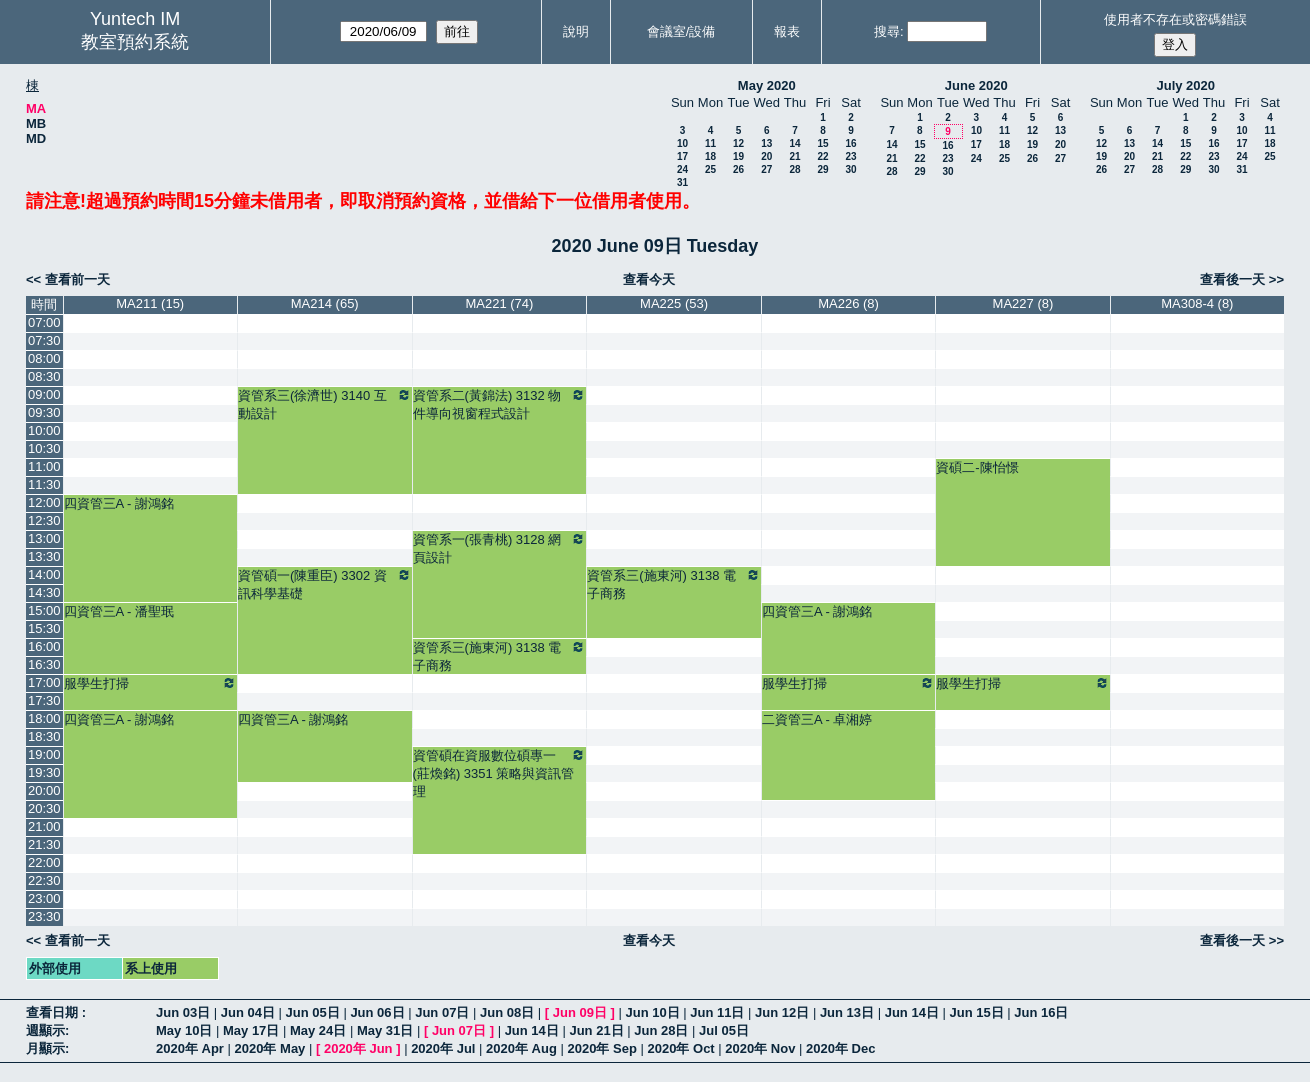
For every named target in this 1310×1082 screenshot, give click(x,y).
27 (766, 169)
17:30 (44, 700)
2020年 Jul (443, 1048)
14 (794, 143)
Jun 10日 (652, 1012)
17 (682, 156)
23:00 (44, 898)
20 (766, 156)
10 (682, 143)
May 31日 (385, 1030)
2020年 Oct (680, 1048)
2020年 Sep (602, 1048)
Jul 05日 (724, 1030)
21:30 (44, 844)
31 (682, 182)
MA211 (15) (150, 303)
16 (850, 143)
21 (794, 156)
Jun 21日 (596, 1030)
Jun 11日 (717, 1012)
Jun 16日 (1041, 1012)
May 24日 (318, 1030)
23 (850, 156)
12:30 (44, 520)
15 (822, 143)
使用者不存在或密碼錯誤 (1175, 19)
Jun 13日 (847, 1012)
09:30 (44, 412)
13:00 (44, 538)
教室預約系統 (135, 42)
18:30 (44, 736)
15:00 (44, 610)
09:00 (44, 394)
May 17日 (251, 1030)
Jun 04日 (248, 1012)
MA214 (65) (325, 303)
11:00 (44, 466)
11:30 (44, 484)
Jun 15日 (976, 1012)
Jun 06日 (377, 1012)
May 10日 (184, 1030)
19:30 (44, 772)
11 (710, 143)
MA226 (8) (848, 303)
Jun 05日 (313, 1012)
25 (710, 169)
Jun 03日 (183, 1012)
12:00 (44, 502)
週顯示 (45, 1030)
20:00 (44, 790)
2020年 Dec (840, 1048)
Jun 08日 (507, 1012)
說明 (576, 31)
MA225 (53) (674, 303)
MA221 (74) (499, 303)
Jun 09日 (580, 1012)
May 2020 (767, 85)
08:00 (44, 358)
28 (794, 169)
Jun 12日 (782, 1012)
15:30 (44, 628)
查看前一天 (77, 279)
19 (738, 156)
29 (822, 169)
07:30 (44, 340)
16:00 (44, 646)
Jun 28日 (661, 1030)
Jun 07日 (442, 1012)
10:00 (44, 430)
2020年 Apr (190, 1048)
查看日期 (54, 1012)
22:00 (44, 862)
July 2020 (1185, 85)
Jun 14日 (912, 1012)
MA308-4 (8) (1197, 303)
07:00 (44, 322)
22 (822, 156)
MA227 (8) (1023, 303)
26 (738, 169)
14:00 (44, 574)
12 (738, 143)
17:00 (44, 682)
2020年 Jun (358, 1048)
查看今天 (649, 279)
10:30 (44, 448)
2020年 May (270, 1048)
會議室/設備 (681, 31)
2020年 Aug (521, 1048)
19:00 (44, 754)
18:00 (44, 718)
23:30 (44, 916)
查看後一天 (1232, 279)
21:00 (44, 826)
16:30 (44, 664)
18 (710, 156)
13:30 (44, 556)
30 (850, 169)
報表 (787, 31)
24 (682, 169)
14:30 (44, 592)
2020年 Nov (760, 1048)
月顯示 (45, 1048)
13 (766, 143)
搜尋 (887, 31)
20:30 (44, 808)
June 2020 (976, 85)
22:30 (44, 880)
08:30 (44, 376)
